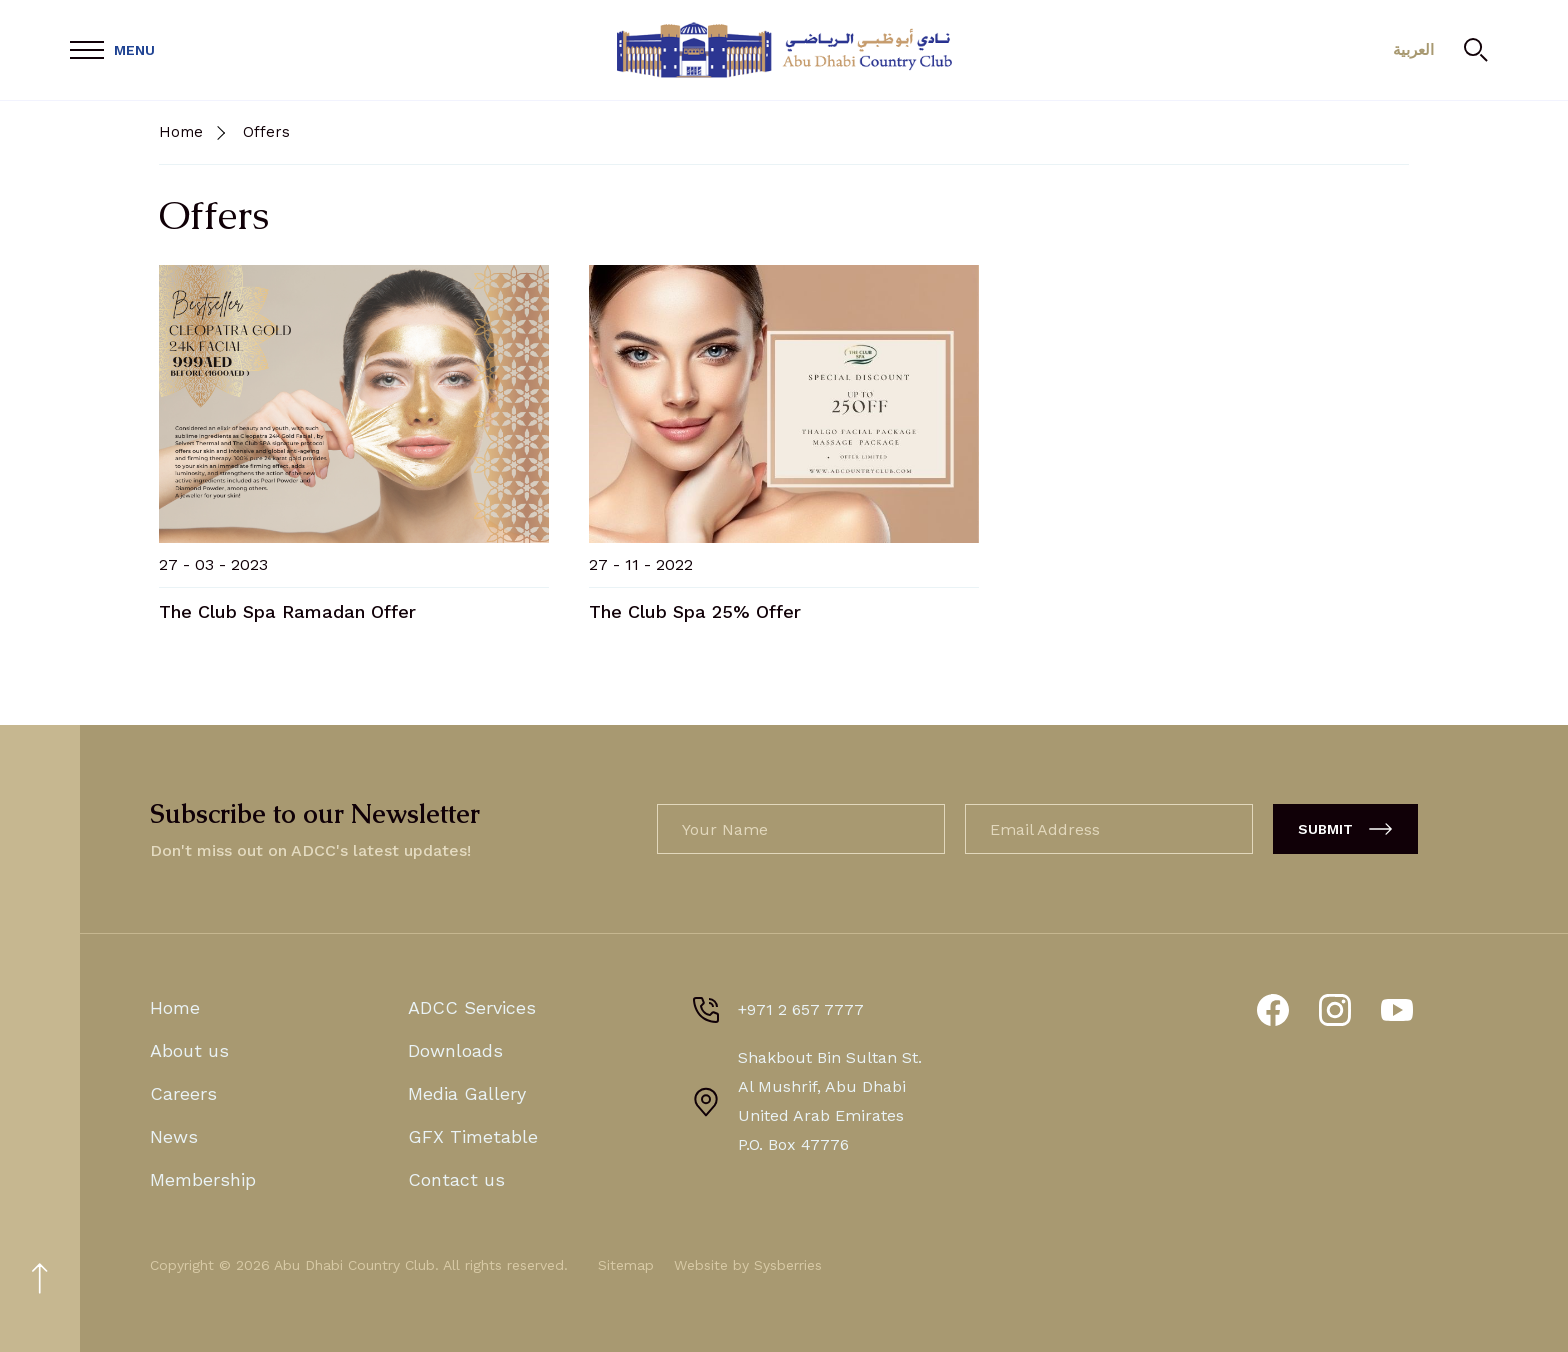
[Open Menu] (112, 50)
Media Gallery (467, 1093)
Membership (203, 1179)
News (174, 1136)
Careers (183, 1093)
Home (181, 132)
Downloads (455, 1050)
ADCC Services (472, 1007)
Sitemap (626, 1265)
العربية (1413, 50)
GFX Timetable (473, 1136)
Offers (266, 132)
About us (189, 1050)
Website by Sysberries (748, 1265)
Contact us (456, 1179)
